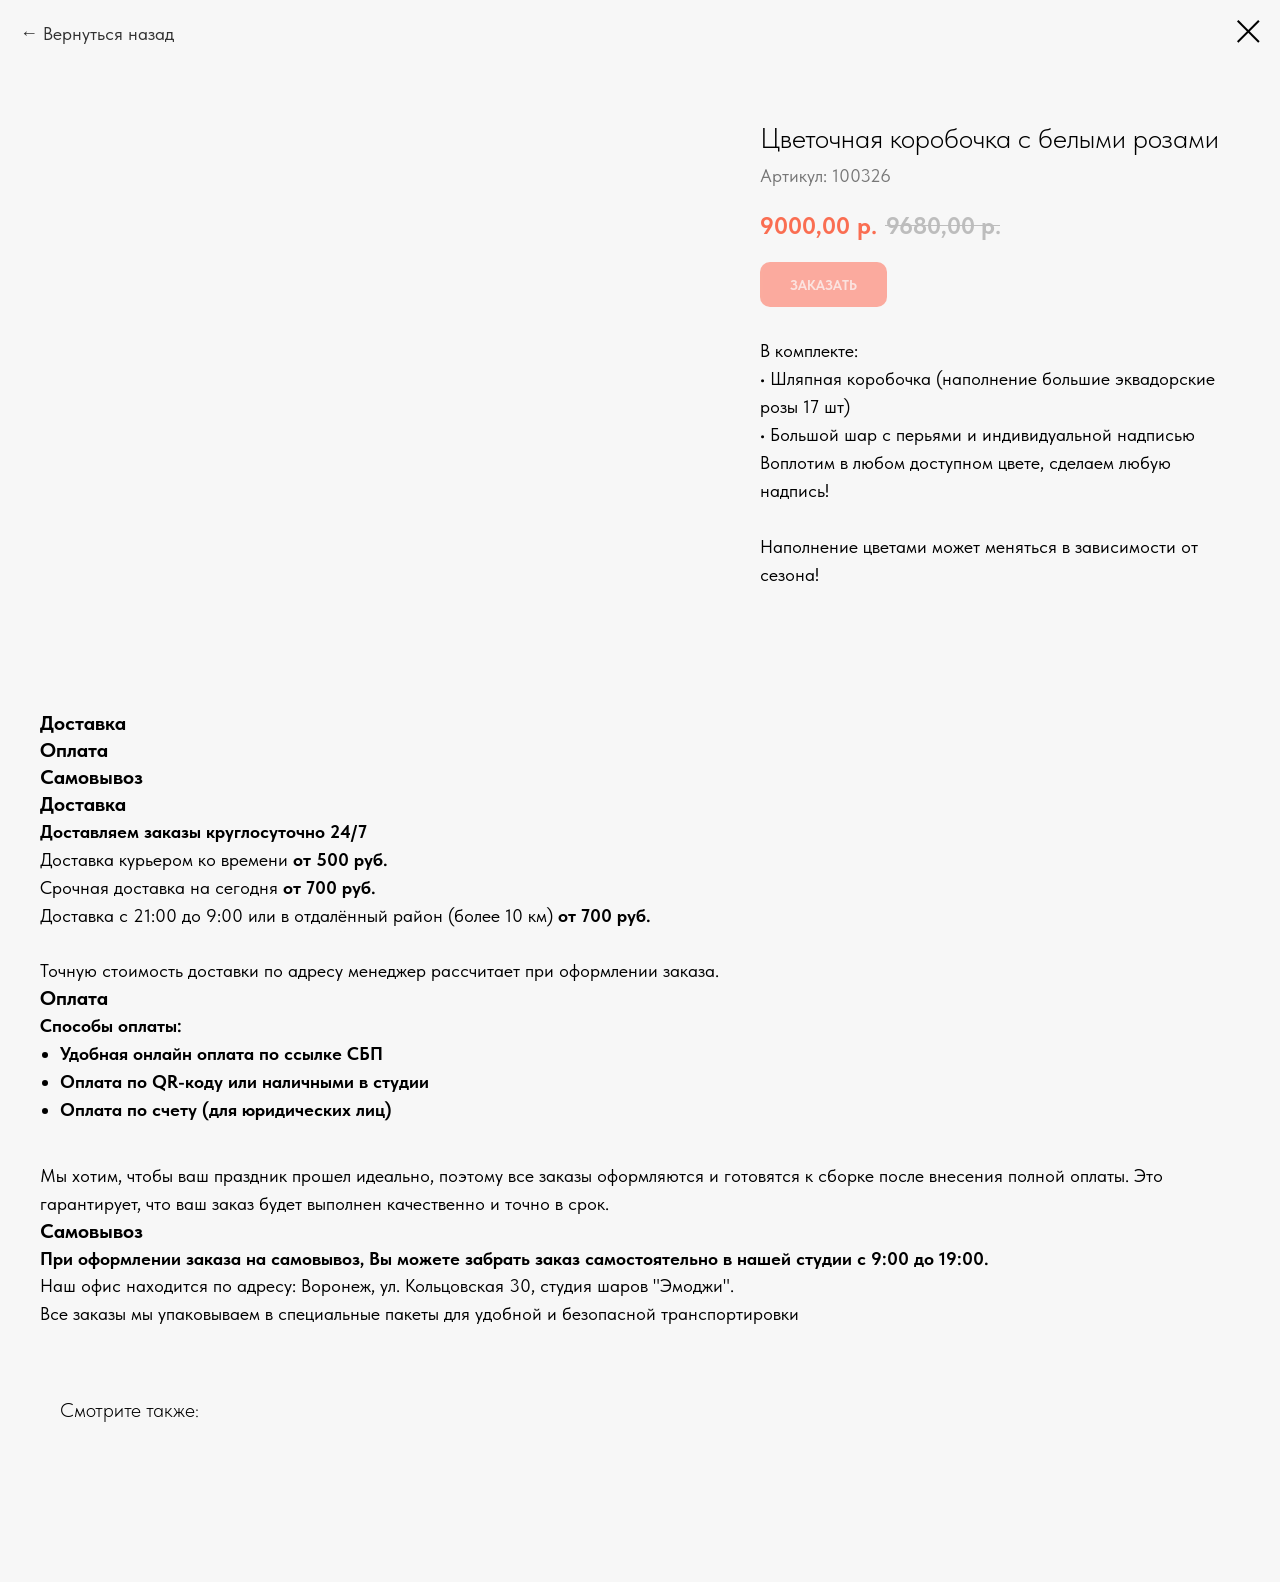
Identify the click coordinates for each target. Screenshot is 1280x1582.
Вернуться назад (108, 33)
